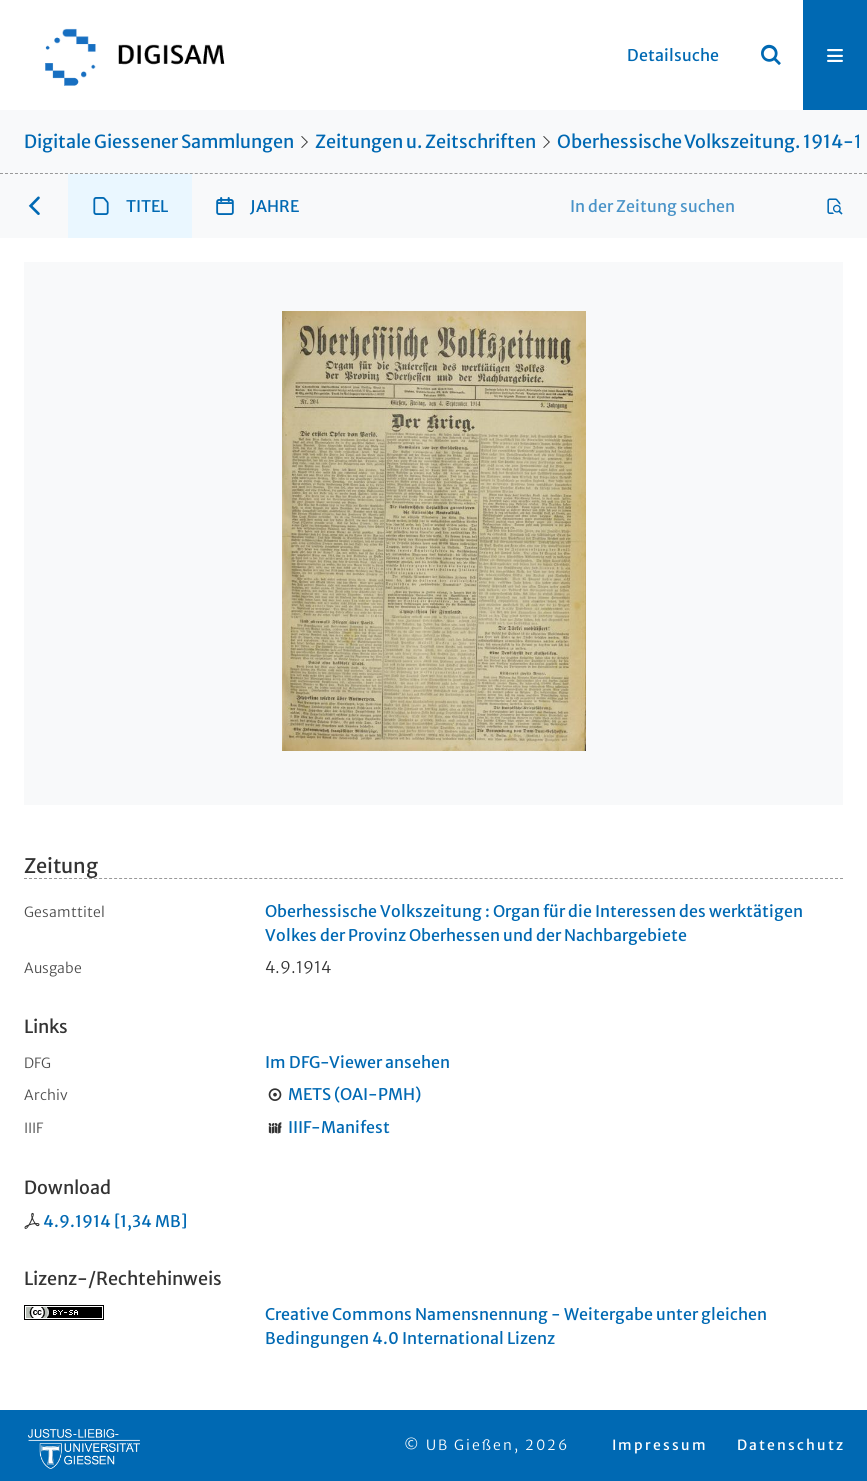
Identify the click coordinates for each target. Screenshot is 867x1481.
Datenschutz (791, 1445)
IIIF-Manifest (339, 1127)
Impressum (660, 1445)
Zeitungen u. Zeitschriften (425, 141)
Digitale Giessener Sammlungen (159, 141)
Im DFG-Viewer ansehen (357, 1062)
